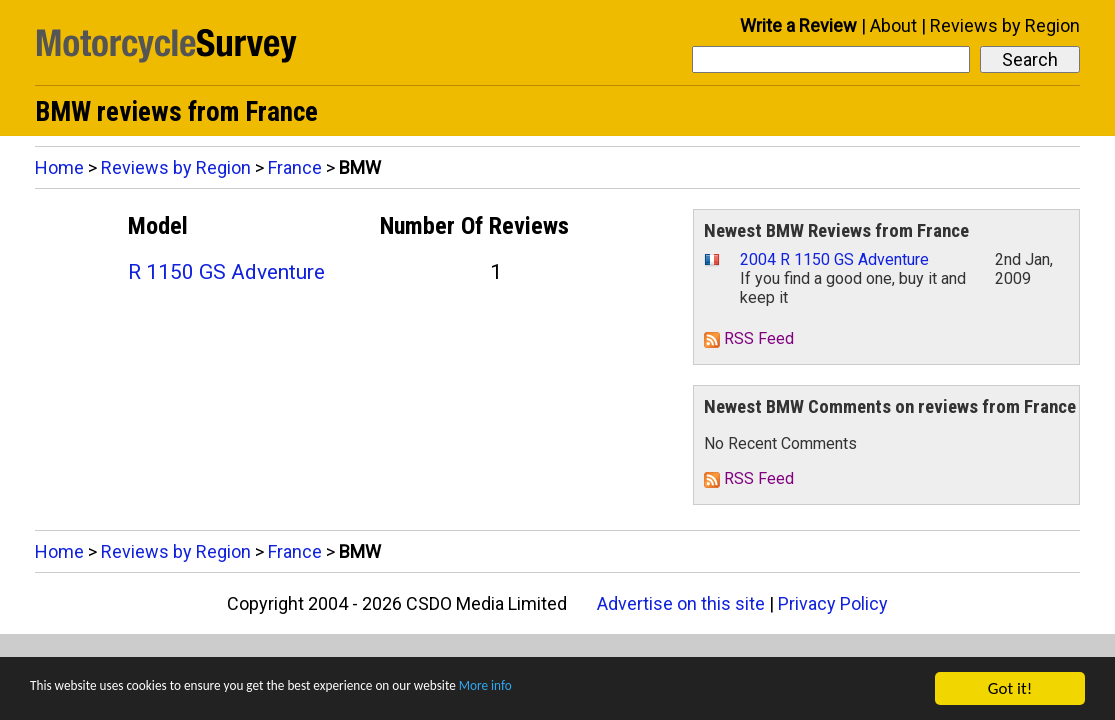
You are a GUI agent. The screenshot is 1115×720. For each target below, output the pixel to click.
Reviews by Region (1005, 25)
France (295, 167)
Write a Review (798, 25)
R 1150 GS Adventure (226, 272)
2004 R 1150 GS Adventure (834, 259)
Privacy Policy (833, 603)
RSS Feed (749, 338)
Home (59, 167)
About (893, 25)
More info (615, 689)
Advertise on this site (681, 603)
